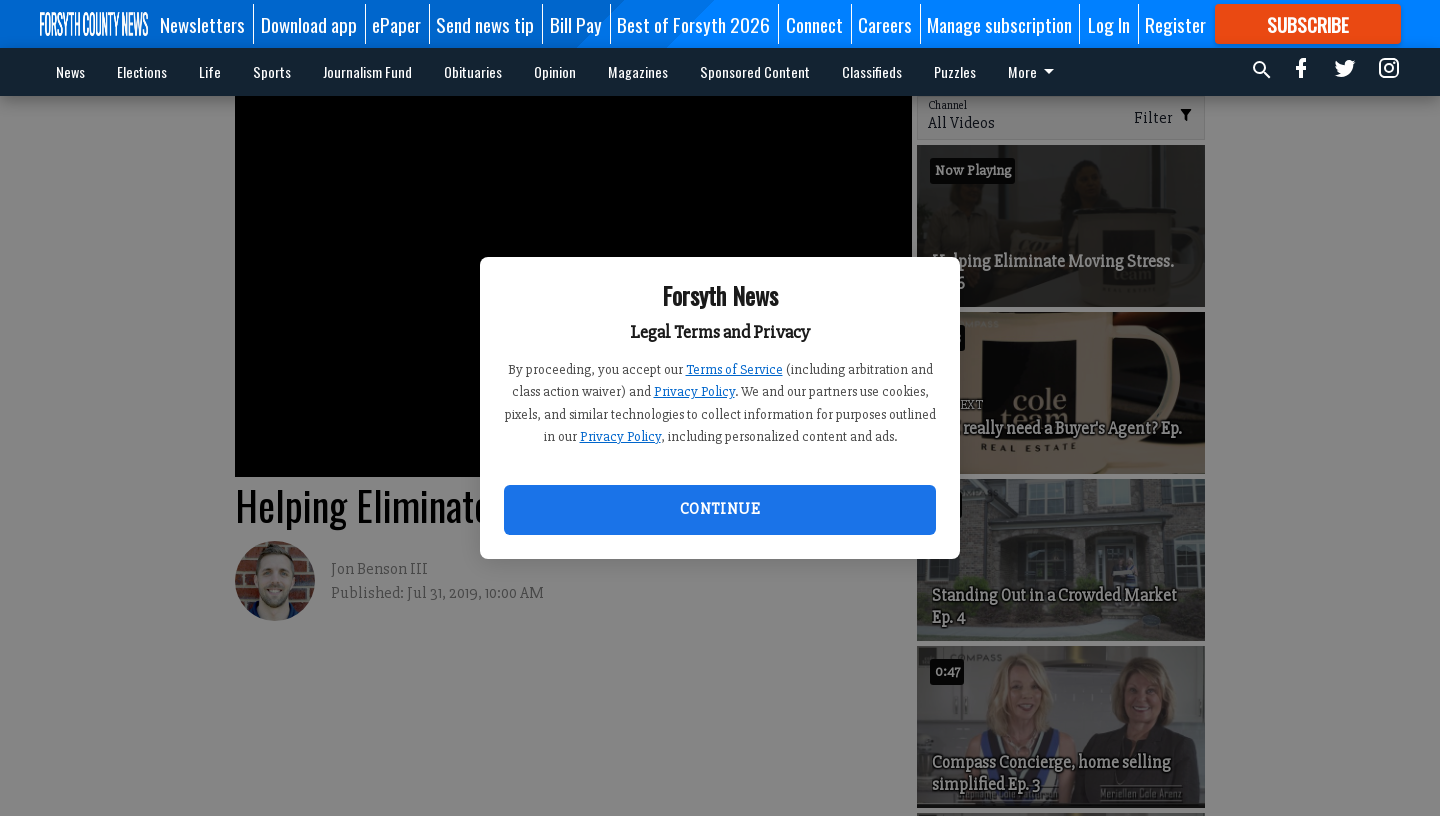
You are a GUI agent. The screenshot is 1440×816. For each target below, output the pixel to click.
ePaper (396, 24)
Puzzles (955, 71)
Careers (885, 24)
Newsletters (202, 24)
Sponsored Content (755, 71)
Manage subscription (999, 24)
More (1034, 71)
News (70, 71)
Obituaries (473, 71)
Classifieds (872, 71)
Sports (272, 71)
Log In (1109, 24)
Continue (720, 509)
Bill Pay (576, 24)
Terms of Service (734, 369)
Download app (309, 24)
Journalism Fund (367, 71)
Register (1175, 24)
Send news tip (485, 24)
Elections (142, 71)
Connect (814, 24)
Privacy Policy (694, 391)
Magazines (638, 71)
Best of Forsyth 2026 (693, 24)
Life (210, 71)
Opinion (555, 71)
